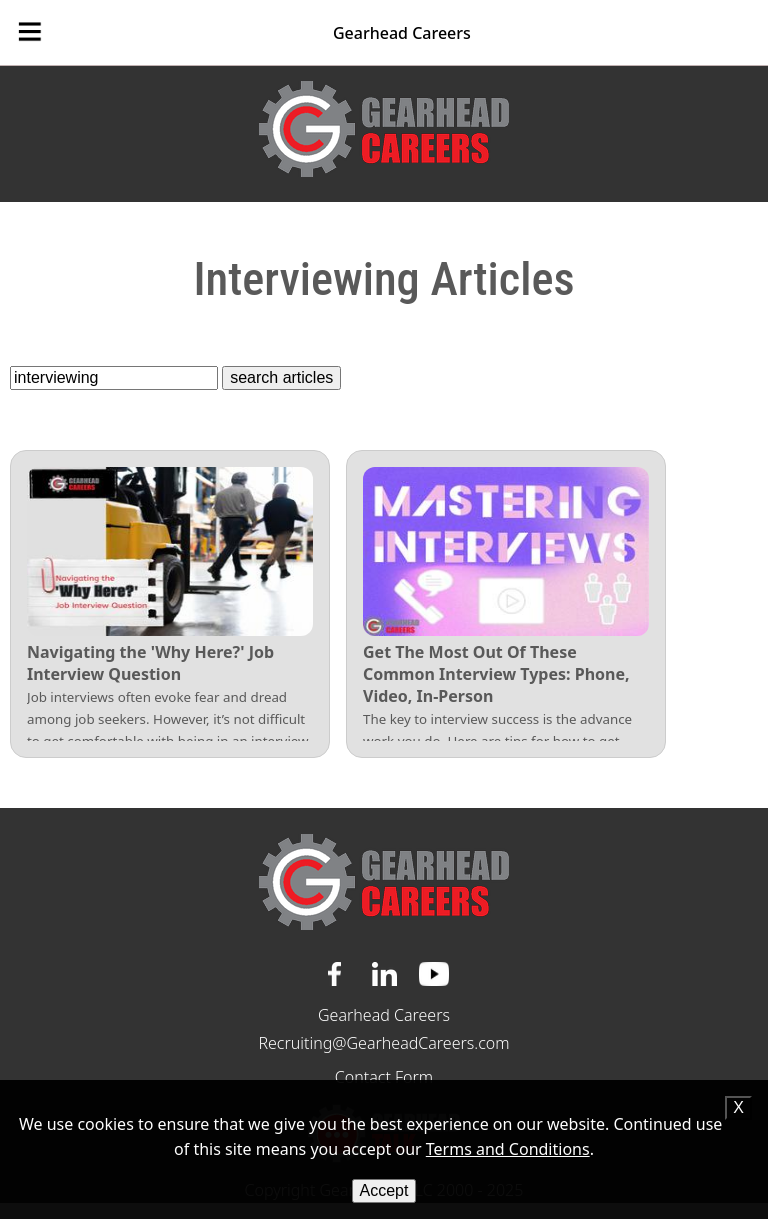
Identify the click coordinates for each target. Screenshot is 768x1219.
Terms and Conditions (508, 1149)
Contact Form (384, 1077)
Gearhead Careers (402, 33)
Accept (384, 1190)
